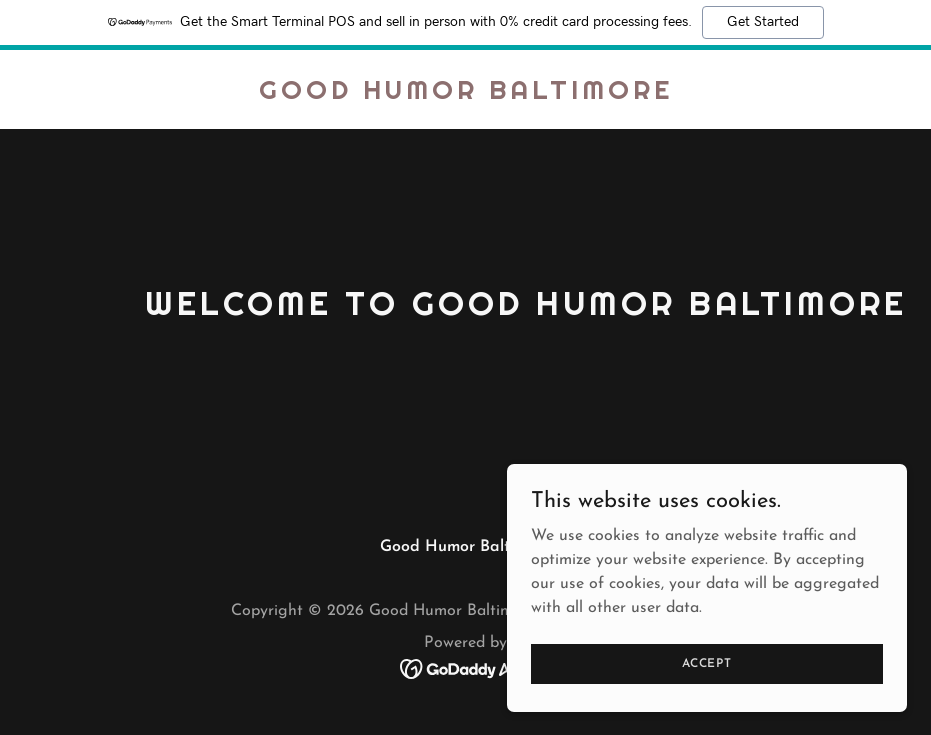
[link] (466, 95)
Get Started (763, 22)
